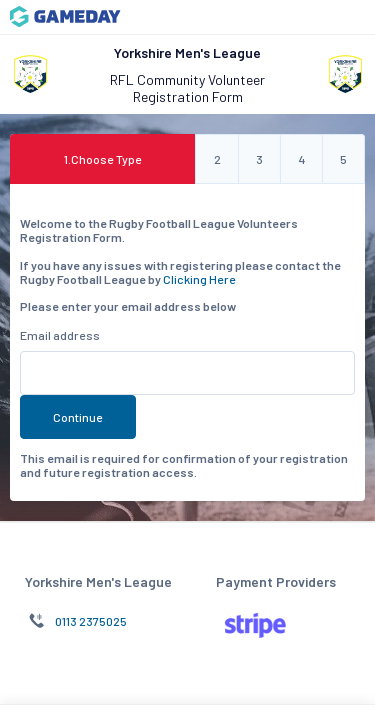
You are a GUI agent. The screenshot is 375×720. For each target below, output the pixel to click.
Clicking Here (199, 279)
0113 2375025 (91, 621)
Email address (60, 335)
